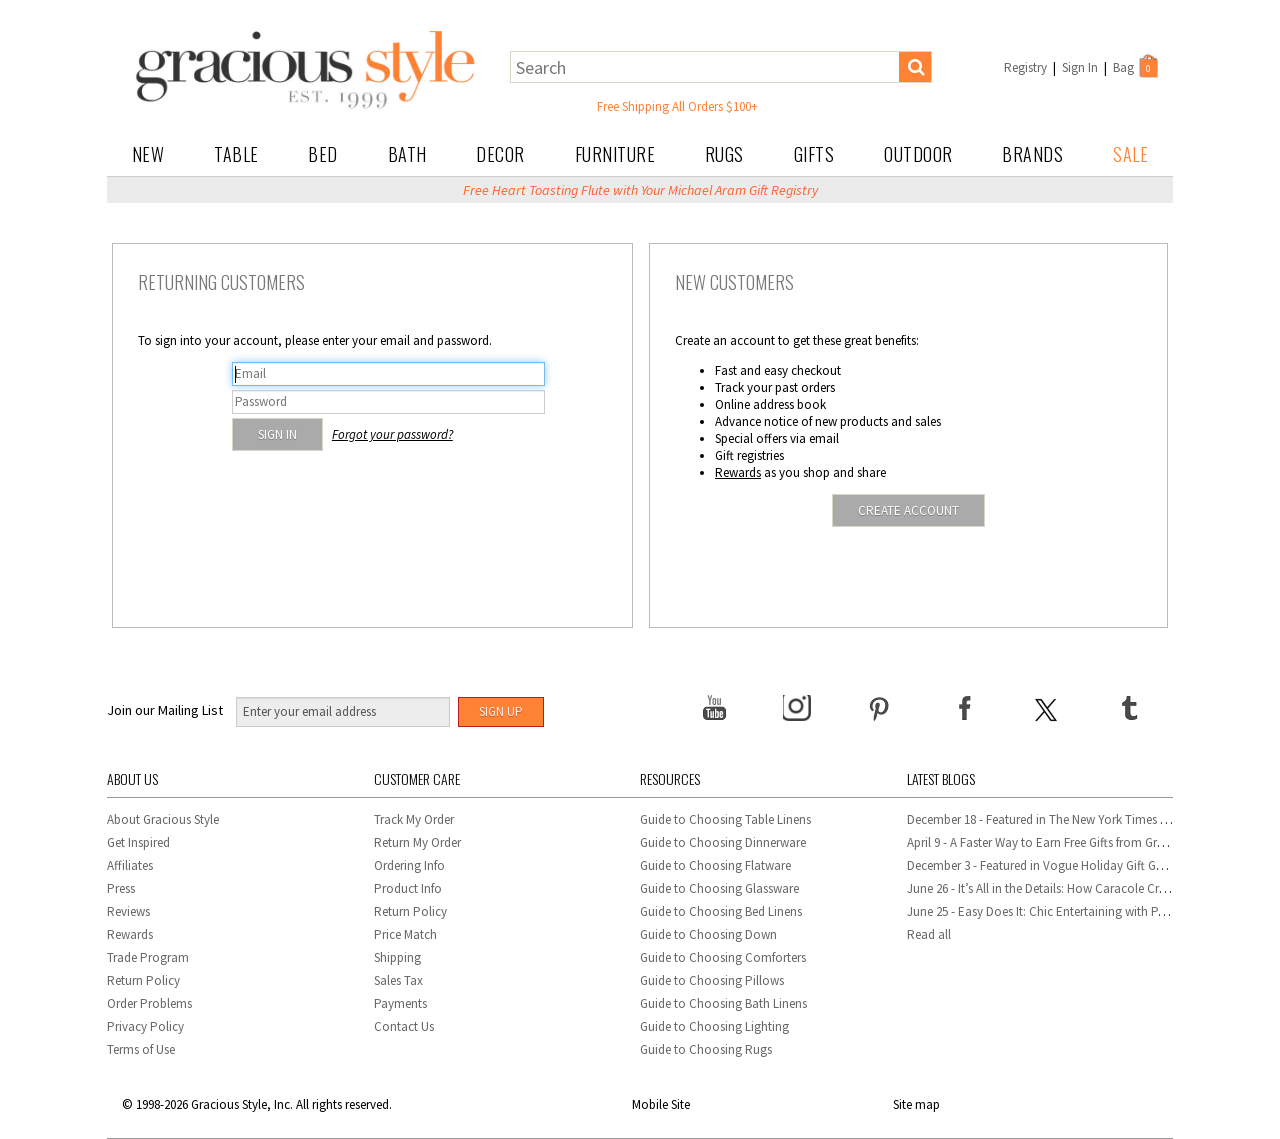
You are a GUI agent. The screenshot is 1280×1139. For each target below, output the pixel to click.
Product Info (408, 888)
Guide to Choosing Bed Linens (721, 911)
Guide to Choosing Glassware (719, 888)
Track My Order (414, 819)
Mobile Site (661, 1104)
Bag (1137, 66)
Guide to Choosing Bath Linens (723, 1003)
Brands (1032, 154)
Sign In (1080, 67)
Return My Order (417, 842)
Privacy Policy (145, 1026)
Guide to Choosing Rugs (706, 1049)
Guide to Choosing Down (708, 934)
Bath (407, 154)
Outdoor (918, 154)
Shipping (397, 957)
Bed (323, 154)
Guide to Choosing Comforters (723, 957)
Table (236, 154)
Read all (929, 934)
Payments (400, 1003)
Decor (500, 154)
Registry (1025, 67)
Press (121, 888)
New (148, 154)
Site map (916, 1104)
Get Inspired (138, 842)
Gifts (814, 154)
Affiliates (130, 865)
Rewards (738, 472)
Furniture (615, 154)
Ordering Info (409, 865)
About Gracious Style (163, 819)
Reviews (128, 911)
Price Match (405, 934)
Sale (1130, 154)
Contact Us (404, 1026)
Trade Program (148, 957)
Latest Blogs (941, 778)
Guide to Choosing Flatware (715, 865)
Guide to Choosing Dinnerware (723, 842)
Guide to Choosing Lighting (716, 1026)
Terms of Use (141, 1049)
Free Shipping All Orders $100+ (677, 106)
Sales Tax (398, 980)
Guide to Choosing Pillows (713, 980)
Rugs (724, 154)
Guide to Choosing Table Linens (725, 819)
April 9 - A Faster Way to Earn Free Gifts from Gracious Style (1064, 842)
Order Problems (149, 1003)
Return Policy (143, 980)
